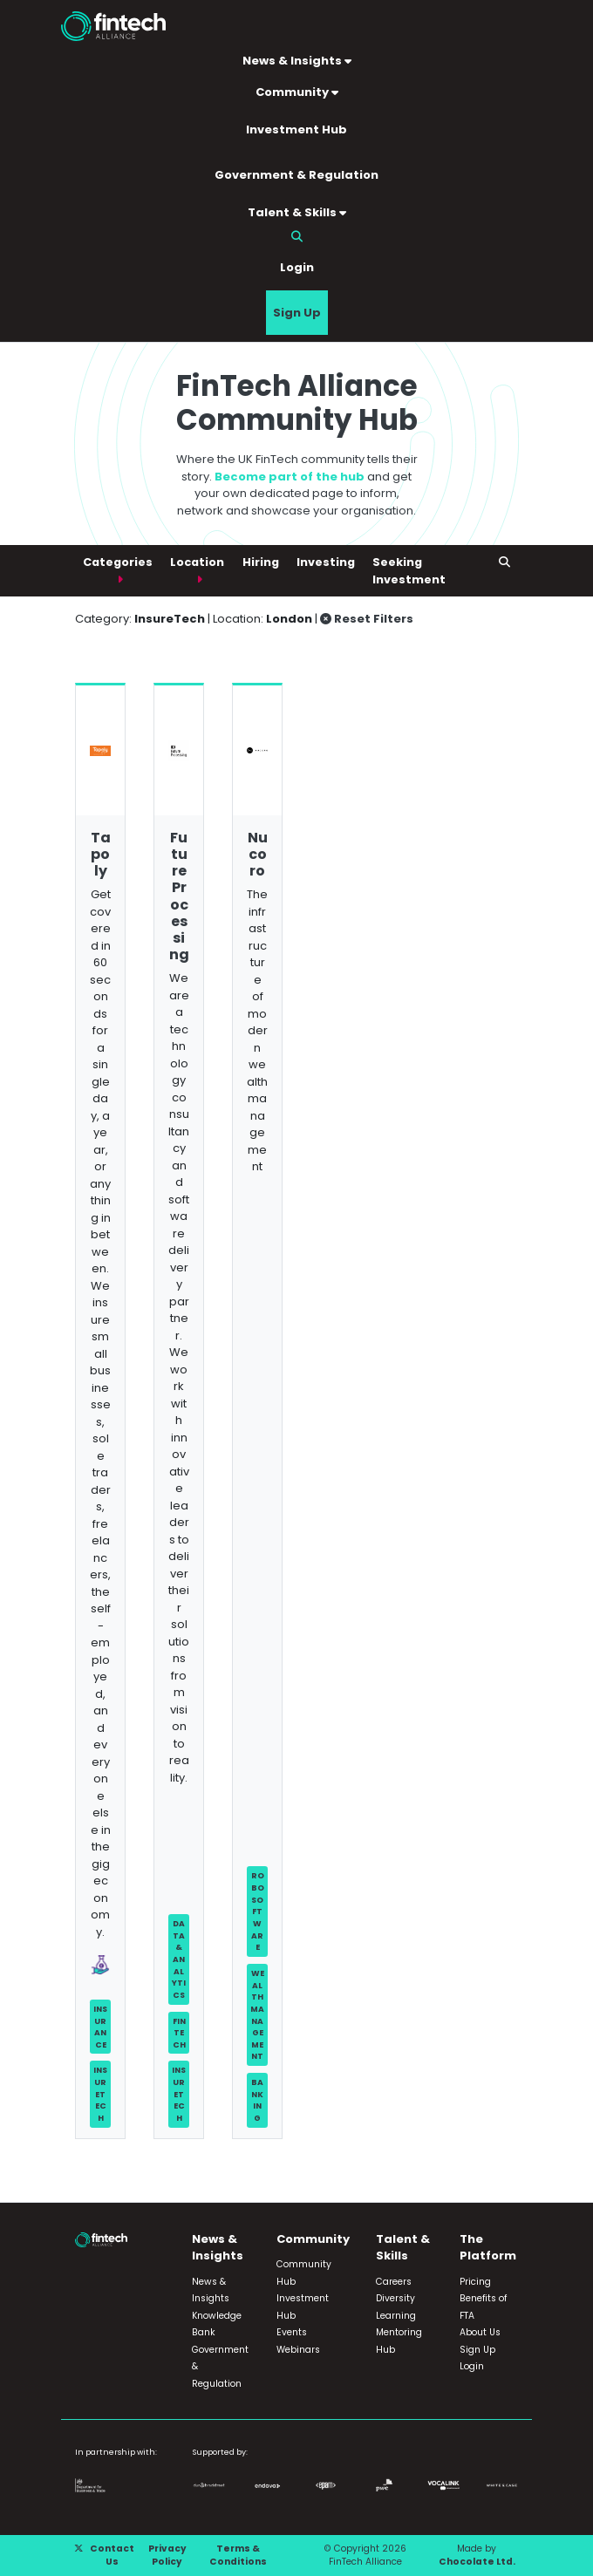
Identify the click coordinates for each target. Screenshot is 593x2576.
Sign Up (297, 312)
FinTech (179, 2032)
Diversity (395, 2298)
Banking (257, 2099)
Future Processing (179, 896)
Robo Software (257, 1911)
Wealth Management (257, 2014)
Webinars (298, 2349)
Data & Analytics (179, 1959)
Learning (396, 2315)
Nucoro (258, 854)
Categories (118, 562)
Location (197, 562)
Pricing (475, 2281)
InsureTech (100, 2093)
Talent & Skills (297, 212)
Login (297, 267)
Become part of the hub (290, 476)
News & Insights (296, 60)
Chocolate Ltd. (477, 2561)
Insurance (100, 2026)
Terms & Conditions (238, 2555)
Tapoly (101, 854)
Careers (394, 2281)
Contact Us (112, 2555)
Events (291, 2332)
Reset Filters (366, 618)
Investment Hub (296, 129)
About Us (480, 2332)
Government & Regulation (296, 175)
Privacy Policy (167, 2555)
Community (297, 92)
